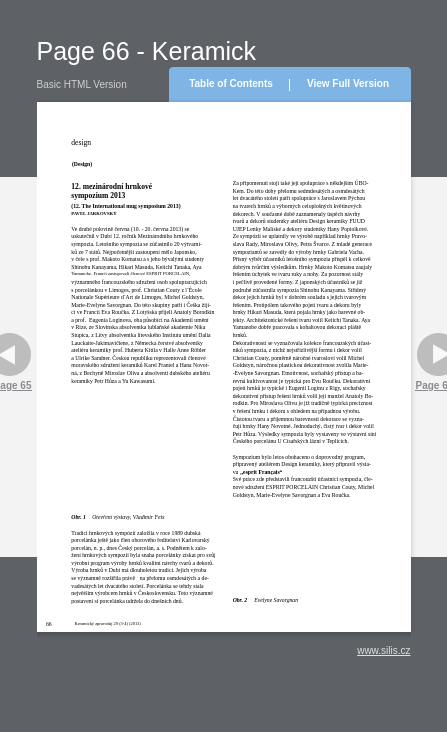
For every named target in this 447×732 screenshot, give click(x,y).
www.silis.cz (383, 650)
